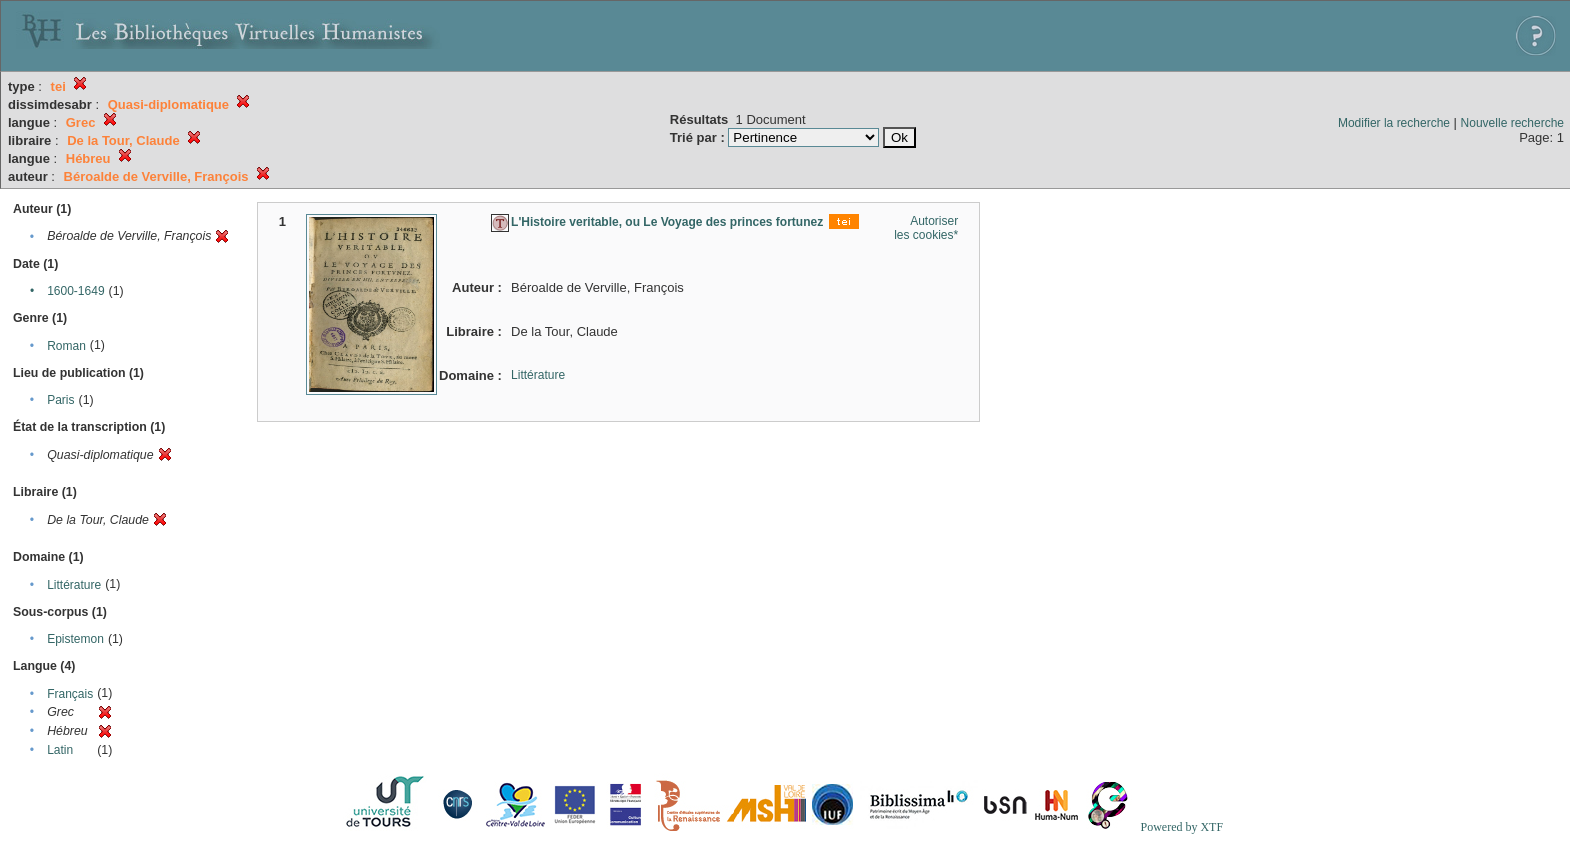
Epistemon (75, 639)
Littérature (74, 585)
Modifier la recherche (1394, 123)
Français (70, 694)
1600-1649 (75, 291)
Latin (60, 750)
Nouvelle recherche (1512, 123)
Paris (60, 400)
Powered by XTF (1181, 827)
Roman (66, 346)
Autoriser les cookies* (926, 228)
